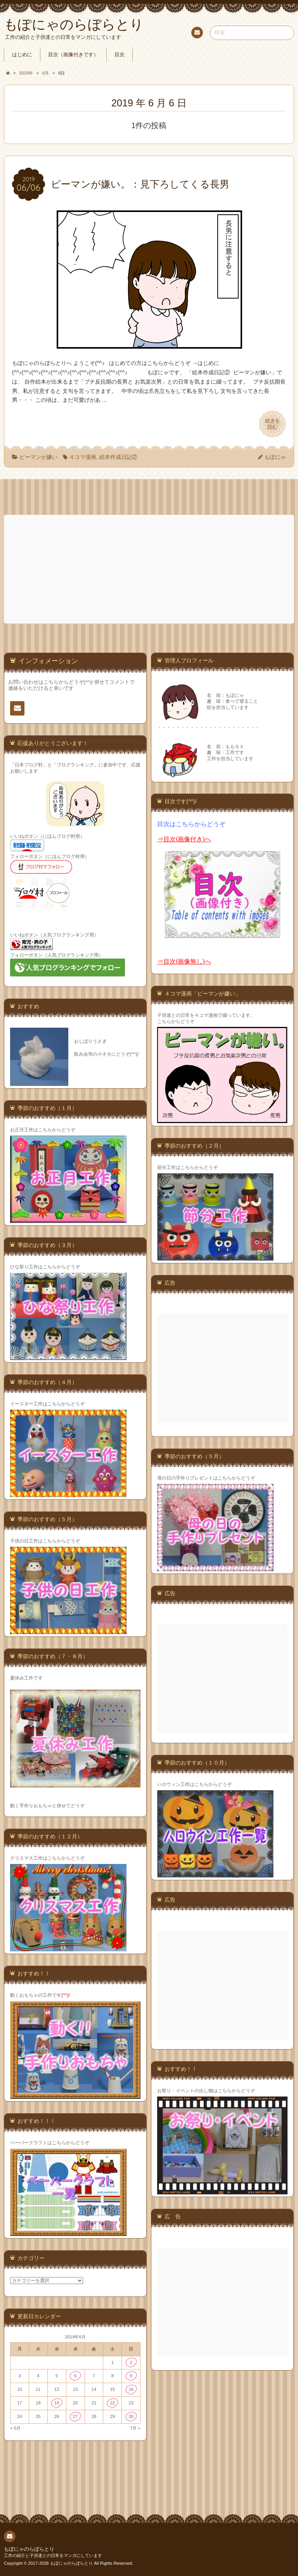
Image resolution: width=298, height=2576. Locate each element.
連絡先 (196, 33)
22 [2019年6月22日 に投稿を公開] (112, 2403)
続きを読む (272, 424)
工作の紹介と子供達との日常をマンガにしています (53, 2555)
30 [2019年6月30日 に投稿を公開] (130, 2416)
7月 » (135, 2428)
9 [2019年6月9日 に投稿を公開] (131, 2375)
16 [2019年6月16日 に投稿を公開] (130, 2389)
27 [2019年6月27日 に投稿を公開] (75, 2416)
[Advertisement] (150, 569)
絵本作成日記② (118, 457)
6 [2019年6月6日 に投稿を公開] (75, 2375)
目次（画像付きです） (73, 54)
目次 (119, 54)
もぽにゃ (275, 457)
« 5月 (15, 2428)
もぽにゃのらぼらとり (29, 2549)
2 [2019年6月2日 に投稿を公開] (131, 2362)
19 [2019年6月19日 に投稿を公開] (56, 2403)
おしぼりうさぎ (90, 1041)
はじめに (22, 54)
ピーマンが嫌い (38, 457)
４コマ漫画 (82, 457)
